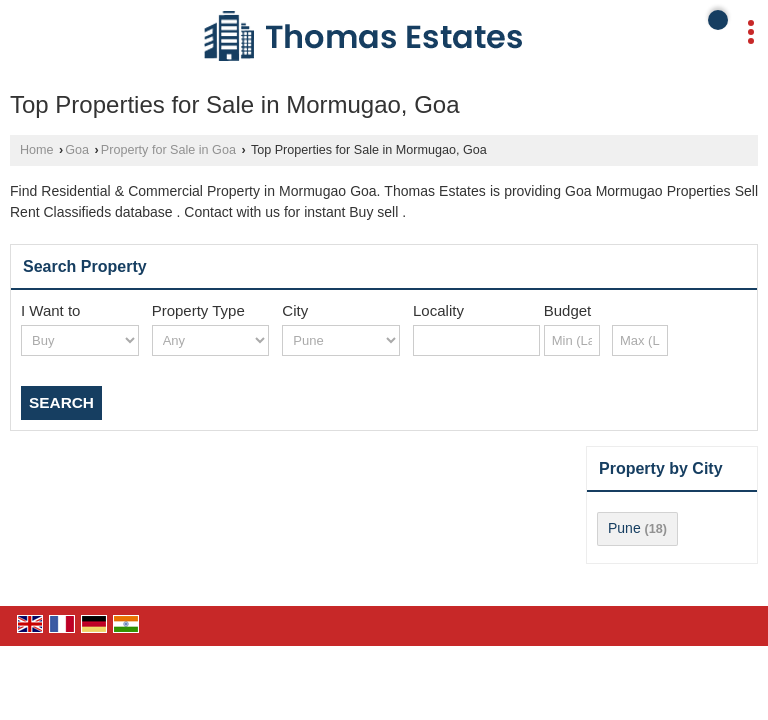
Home (37, 150)
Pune (624, 528)
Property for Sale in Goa (168, 150)
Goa (77, 150)
